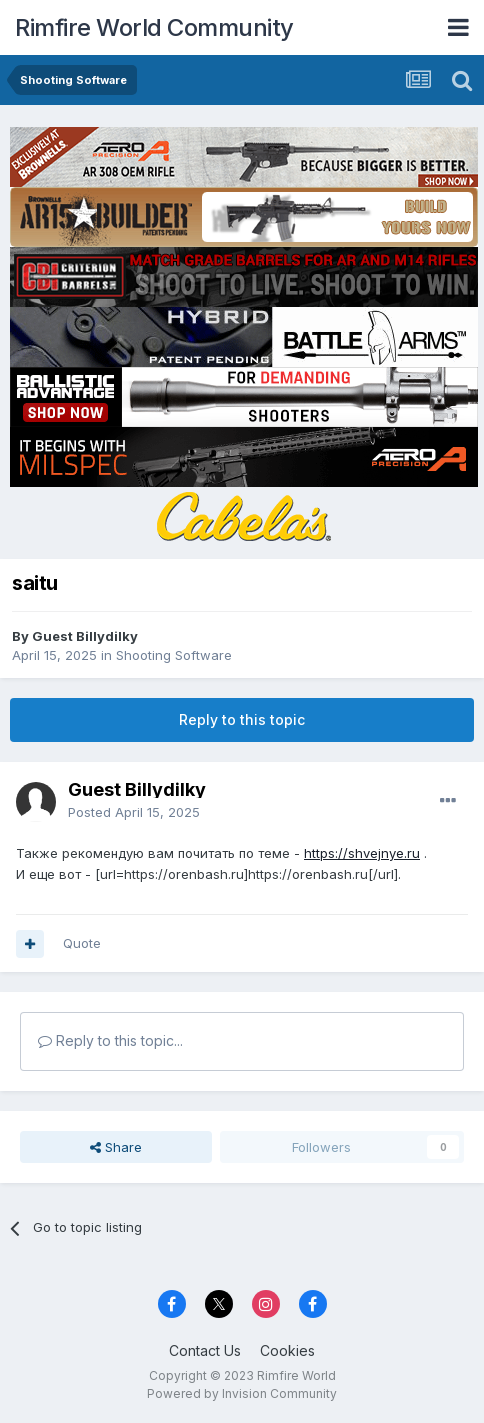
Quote (82, 943)
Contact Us (205, 1350)
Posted (134, 812)
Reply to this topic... (110, 1040)
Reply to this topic (242, 719)
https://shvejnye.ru (362, 853)
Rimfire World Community (154, 27)
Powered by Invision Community (242, 1393)
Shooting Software (174, 655)
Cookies (287, 1350)
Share (116, 1147)
